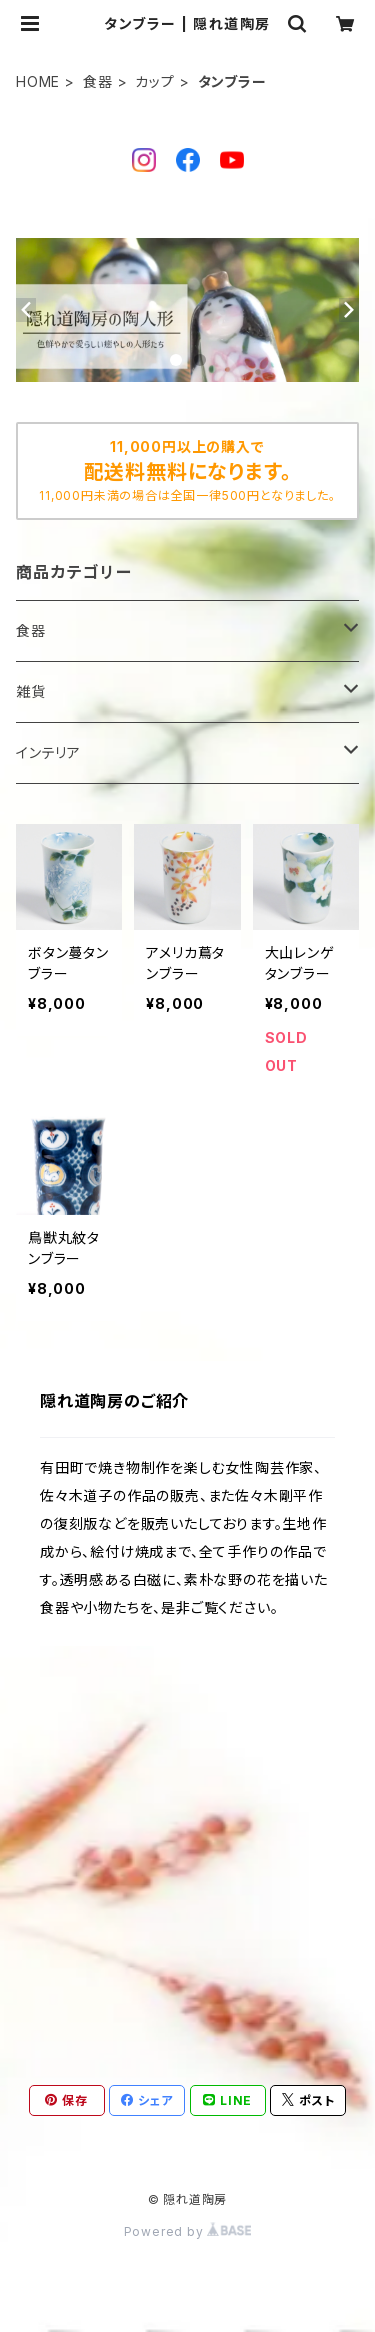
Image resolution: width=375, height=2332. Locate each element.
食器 (98, 81)
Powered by (188, 2231)
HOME (38, 81)
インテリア (48, 752)
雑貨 (31, 691)
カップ (154, 81)
